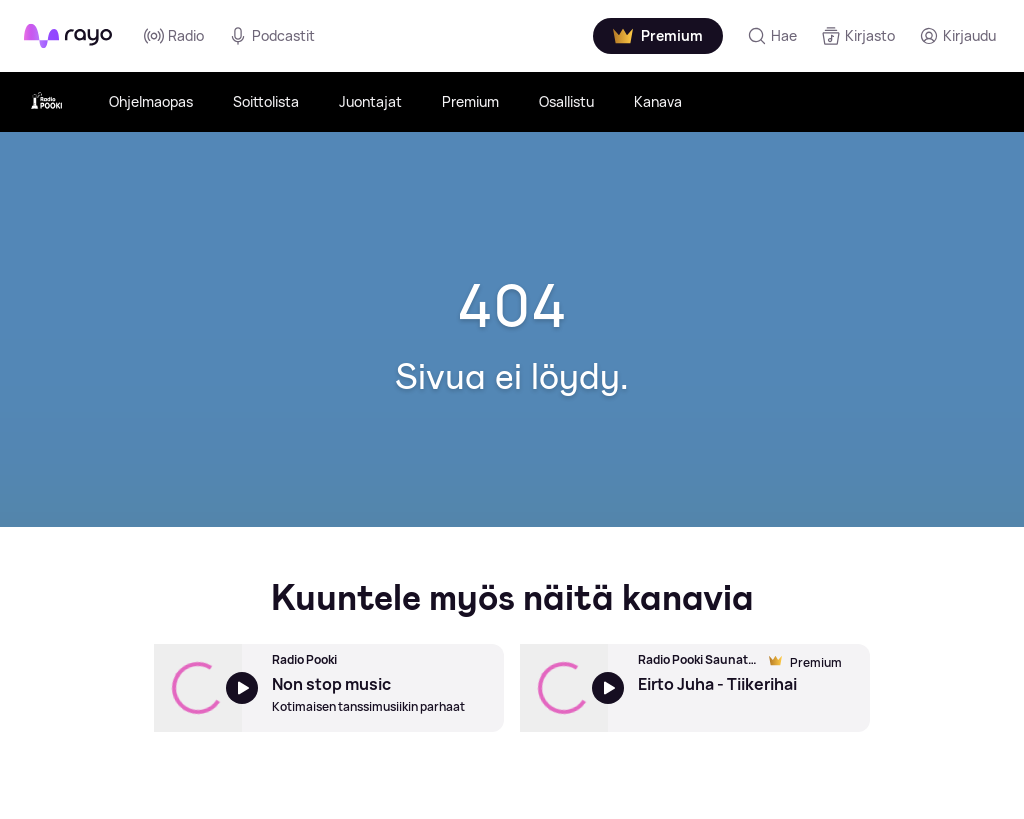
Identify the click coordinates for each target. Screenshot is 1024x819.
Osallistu (566, 101)
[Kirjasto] (858, 36)
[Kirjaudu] (957, 36)
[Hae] (772, 36)
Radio (174, 36)
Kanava (658, 101)
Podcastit (271, 36)
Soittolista (266, 101)
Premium (470, 101)
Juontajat (370, 101)
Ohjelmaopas (151, 101)
